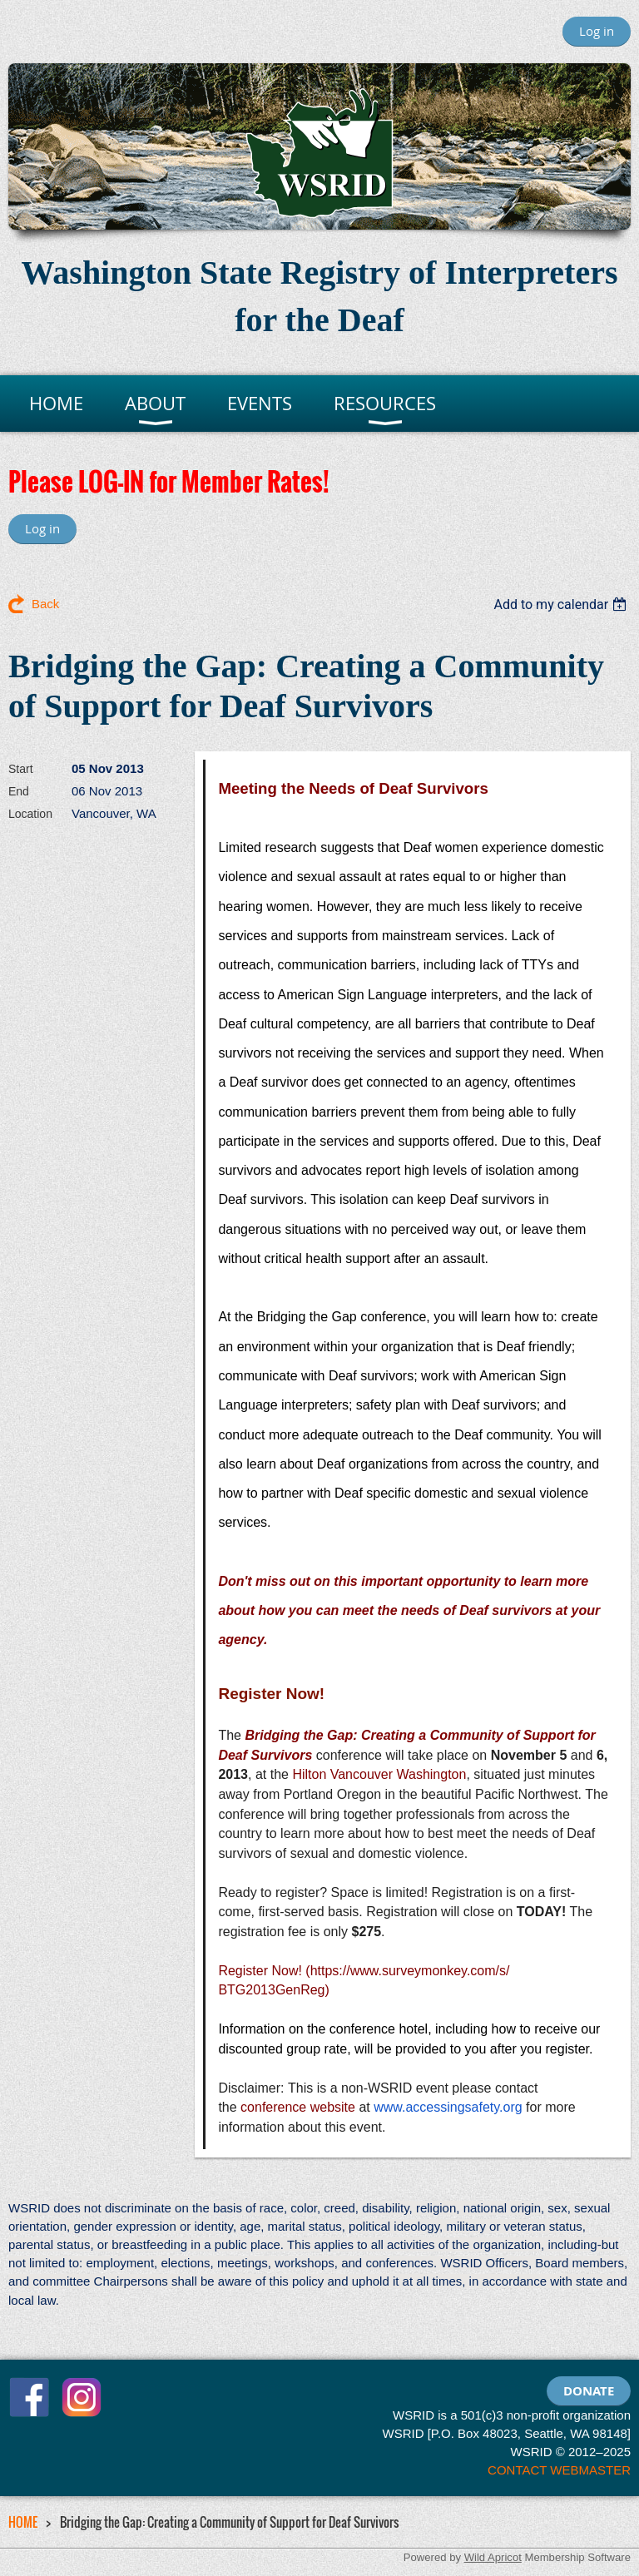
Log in (596, 30)
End (18, 791)
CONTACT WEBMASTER (559, 2470)
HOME (22, 2522)
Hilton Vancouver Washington (379, 1774)
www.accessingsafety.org (448, 2107)
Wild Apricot (493, 2557)
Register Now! (259, 1971)
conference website (297, 2107)
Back (45, 604)
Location (30, 813)
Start (20, 768)
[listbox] (562, 604)
